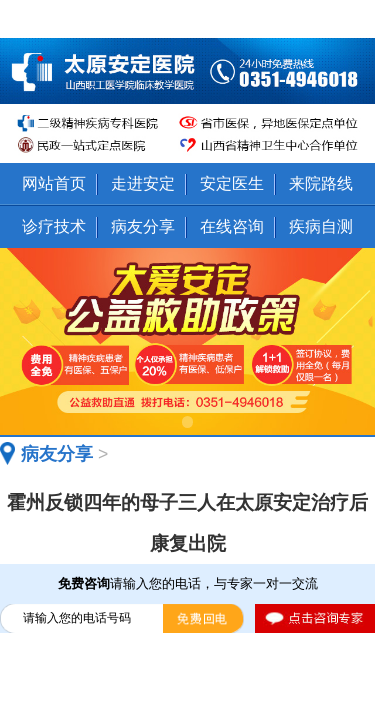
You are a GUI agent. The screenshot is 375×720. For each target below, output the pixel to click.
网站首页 (54, 183)
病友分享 (143, 226)
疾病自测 (321, 226)
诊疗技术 (54, 226)
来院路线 (321, 183)
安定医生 (232, 183)
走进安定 (143, 183)
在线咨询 (232, 226)
